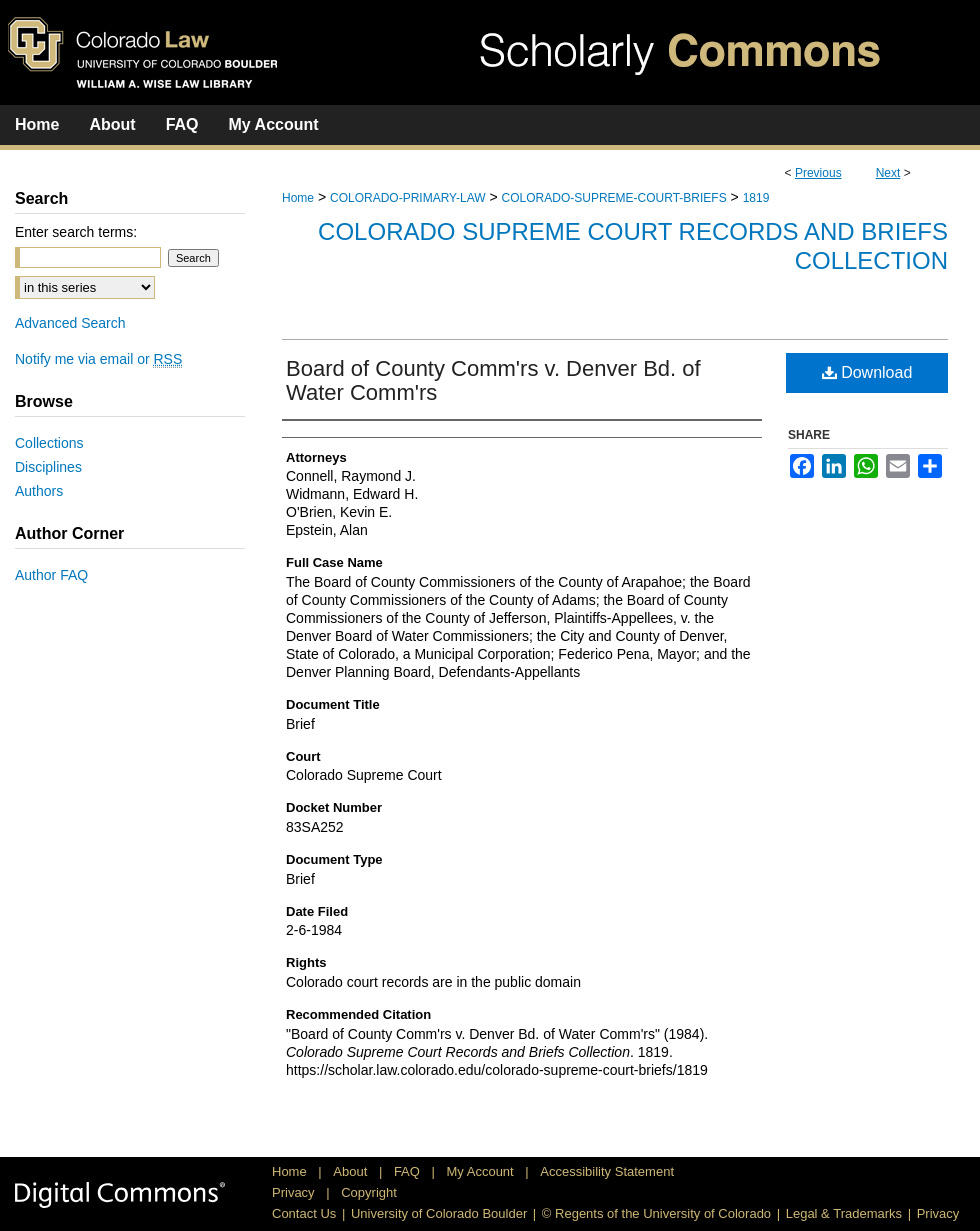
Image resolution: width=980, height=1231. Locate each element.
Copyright (369, 1192)
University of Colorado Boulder (439, 1213)
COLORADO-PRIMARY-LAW (408, 198)
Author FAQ (51, 575)
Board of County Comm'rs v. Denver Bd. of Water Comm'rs (493, 380)
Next (888, 173)
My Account (482, 1171)
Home (298, 198)
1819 (756, 198)
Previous (818, 173)
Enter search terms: (76, 232)
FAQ (409, 1171)
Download (867, 372)
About (352, 1171)
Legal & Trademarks (844, 1213)
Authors (39, 491)
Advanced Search (70, 323)
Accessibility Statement (607, 1171)
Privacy (295, 1192)
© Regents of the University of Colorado (656, 1213)
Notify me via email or (98, 359)
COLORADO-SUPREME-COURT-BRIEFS (614, 198)
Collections (49, 443)
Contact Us (304, 1213)
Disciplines (48, 467)
